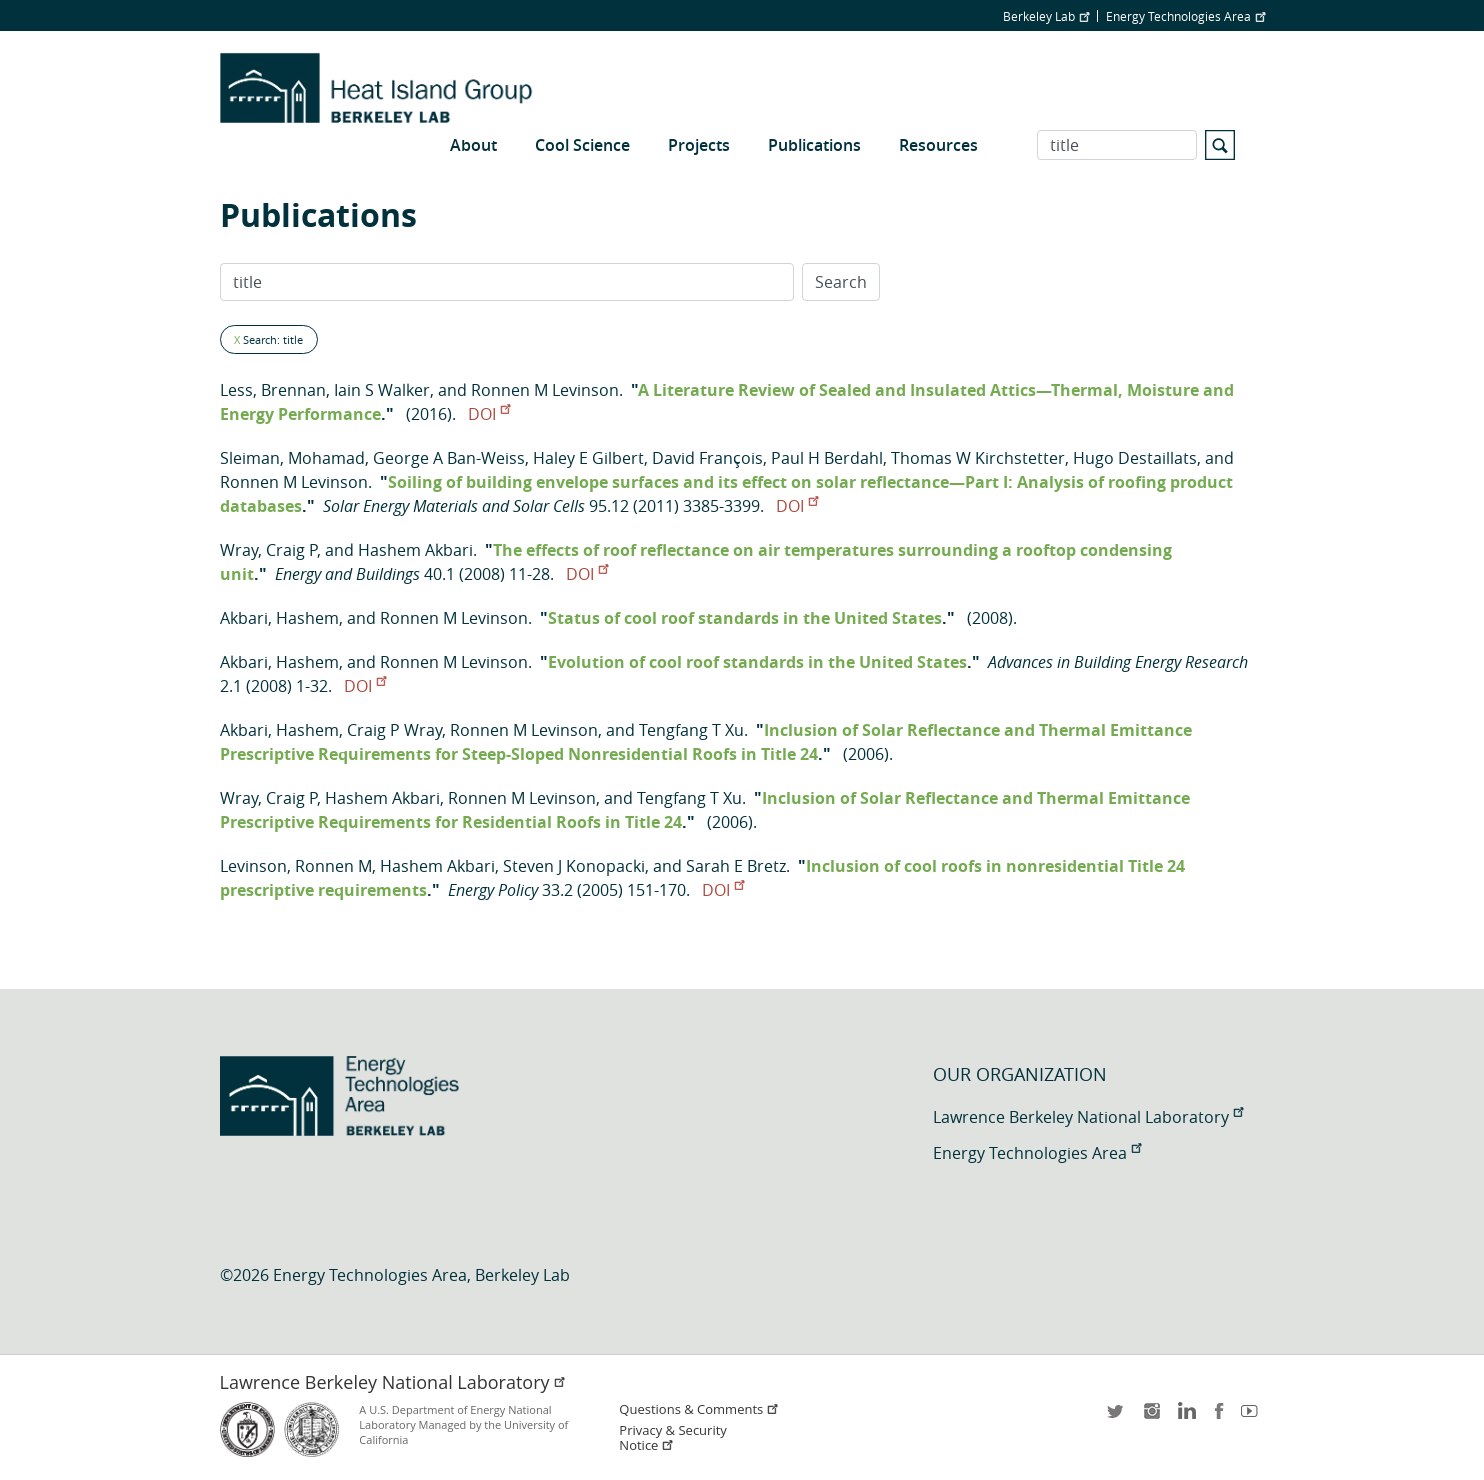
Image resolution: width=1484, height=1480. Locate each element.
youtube (1253, 1417)
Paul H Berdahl (827, 458)
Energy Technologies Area (1185, 16)
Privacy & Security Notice (672, 1438)
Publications (814, 145)
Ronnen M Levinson (545, 390)
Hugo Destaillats (1135, 458)
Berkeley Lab (1046, 16)
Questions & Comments (699, 1409)
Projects (699, 145)
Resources (938, 145)
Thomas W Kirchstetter (978, 458)
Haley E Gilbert (588, 458)
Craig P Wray (394, 730)
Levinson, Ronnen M (296, 866)
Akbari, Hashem (279, 618)
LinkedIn (1185, 1417)
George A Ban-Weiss (449, 458)
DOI (489, 414)
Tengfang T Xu (691, 730)
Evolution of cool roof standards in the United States (757, 662)
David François (707, 458)
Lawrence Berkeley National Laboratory (1088, 1117)
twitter (1117, 1417)
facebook (1219, 1417)
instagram (1151, 1417)
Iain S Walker (382, 390)
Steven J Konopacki (574, 866)
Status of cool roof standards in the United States (745, 618)
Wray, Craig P (268, 550)
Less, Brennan (273, 390)
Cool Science (582, 145)
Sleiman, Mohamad (292, 458)
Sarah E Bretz (736, 866)
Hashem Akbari (415, 550)
